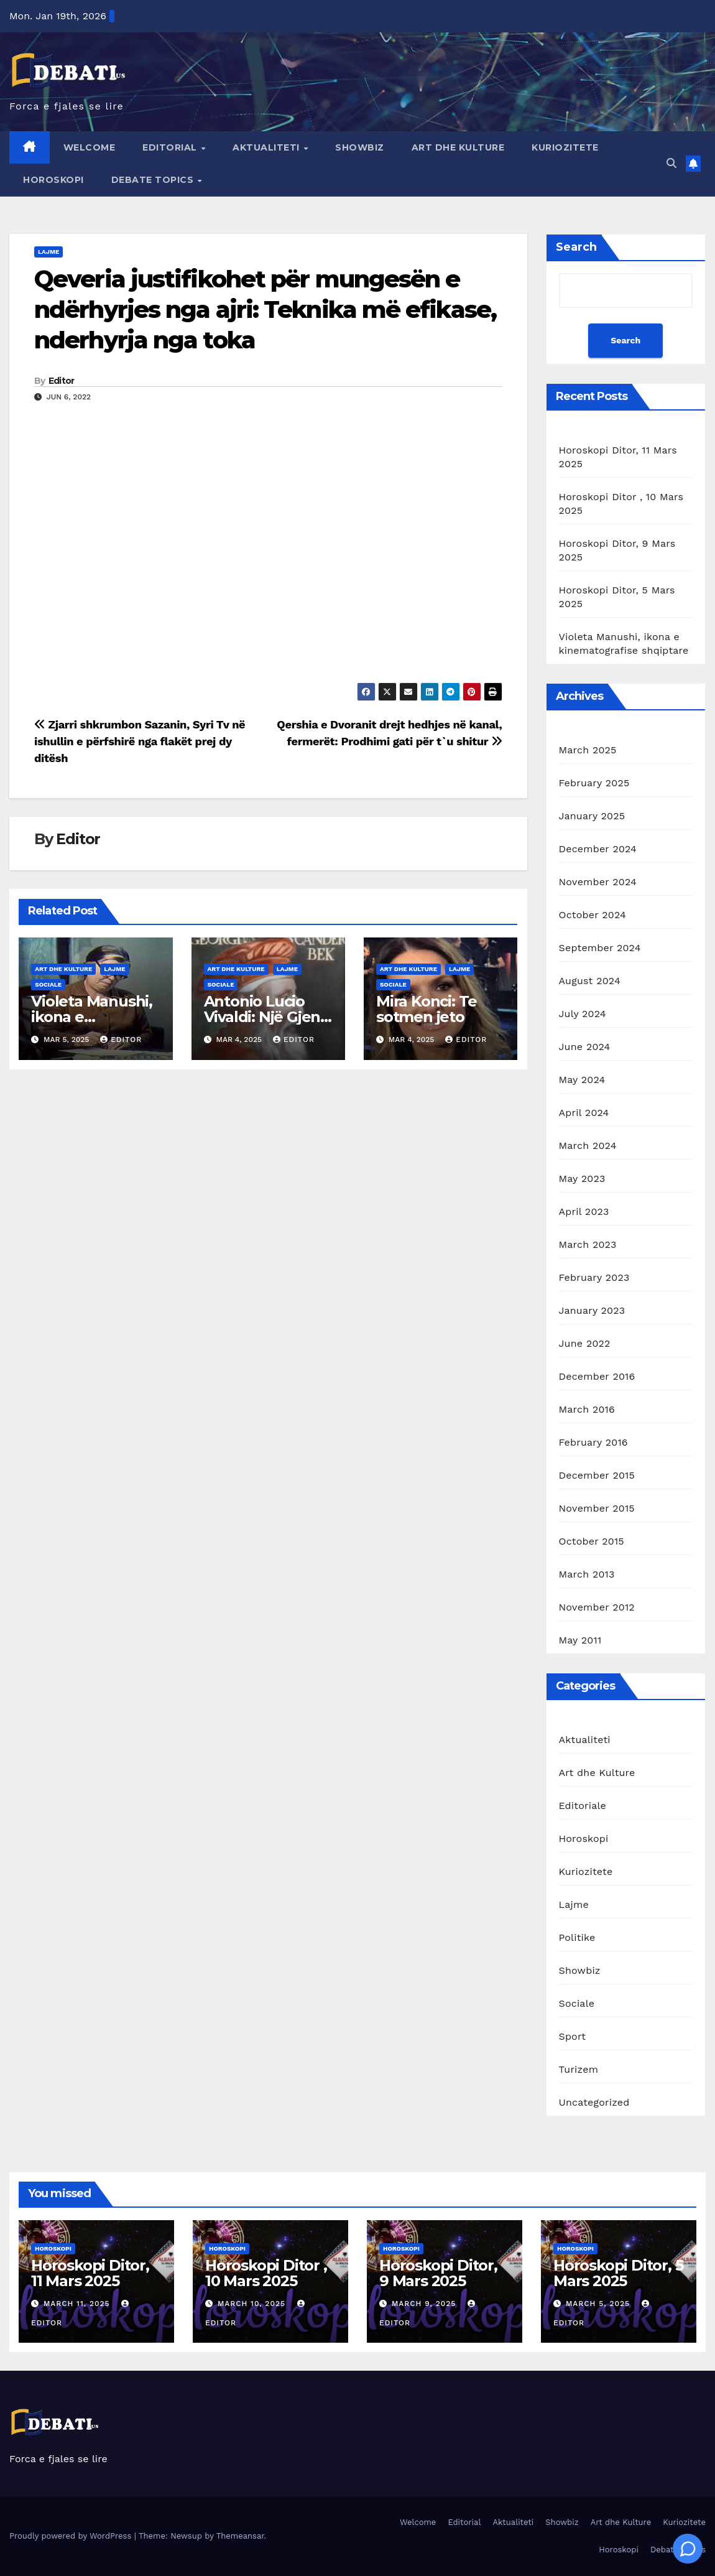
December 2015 (597, 1475)
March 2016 (587, 1409)
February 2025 (594, 783)
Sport (572, 2036)
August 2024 (589, 981)
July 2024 (582, 1014)
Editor (61, 380)
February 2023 (594, 1277)
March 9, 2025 (425, 2303)
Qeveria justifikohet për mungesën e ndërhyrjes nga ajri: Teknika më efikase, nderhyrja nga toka (265, 309)
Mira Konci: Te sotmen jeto (426, 1009)
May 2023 (582, 1178)
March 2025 (588, 750)
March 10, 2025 (253, 2303)
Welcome (89, 147)
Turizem (579, 2069)
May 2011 (580, 1640)
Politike (577, 1937)
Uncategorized (594, 2102)
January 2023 (592, 1310)
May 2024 (582, 1080)
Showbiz (359, 147)
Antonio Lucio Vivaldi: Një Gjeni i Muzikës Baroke (267, 1016)
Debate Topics (153, 179)
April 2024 (584, 1112)
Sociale (48, 984)
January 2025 (592, 816)
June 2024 (585, 1047)
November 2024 (598, 882)
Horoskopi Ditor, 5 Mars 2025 (618, 2273)
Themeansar (240, 2536)
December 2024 (598, 849)
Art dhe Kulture (458, 147)
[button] (671, 163)
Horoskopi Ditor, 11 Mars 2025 (90, 2273)
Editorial (171, 147)
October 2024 (592, 915)
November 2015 (597, 1508)
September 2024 (600, 948)
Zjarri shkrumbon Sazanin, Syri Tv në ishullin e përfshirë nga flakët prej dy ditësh (139, 741)
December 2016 (597, 1376)
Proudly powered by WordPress (71, 2536)
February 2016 (593, 1442)
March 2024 (588, 1145)
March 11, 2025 (78, 2303)
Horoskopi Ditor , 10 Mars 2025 (266, 2273)
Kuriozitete (565, 147)
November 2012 (597, 1607)
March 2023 (588, 1244)
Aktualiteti (267, 147)
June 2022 (585, 1343)
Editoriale (582, 1805)
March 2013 (587, 1574)
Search (576, 247)
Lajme (48, 251)
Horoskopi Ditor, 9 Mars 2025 (438, 2273)
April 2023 (584, 1211)
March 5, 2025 (599, 2303)
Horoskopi (53, 179)
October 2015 (591, 1541)
